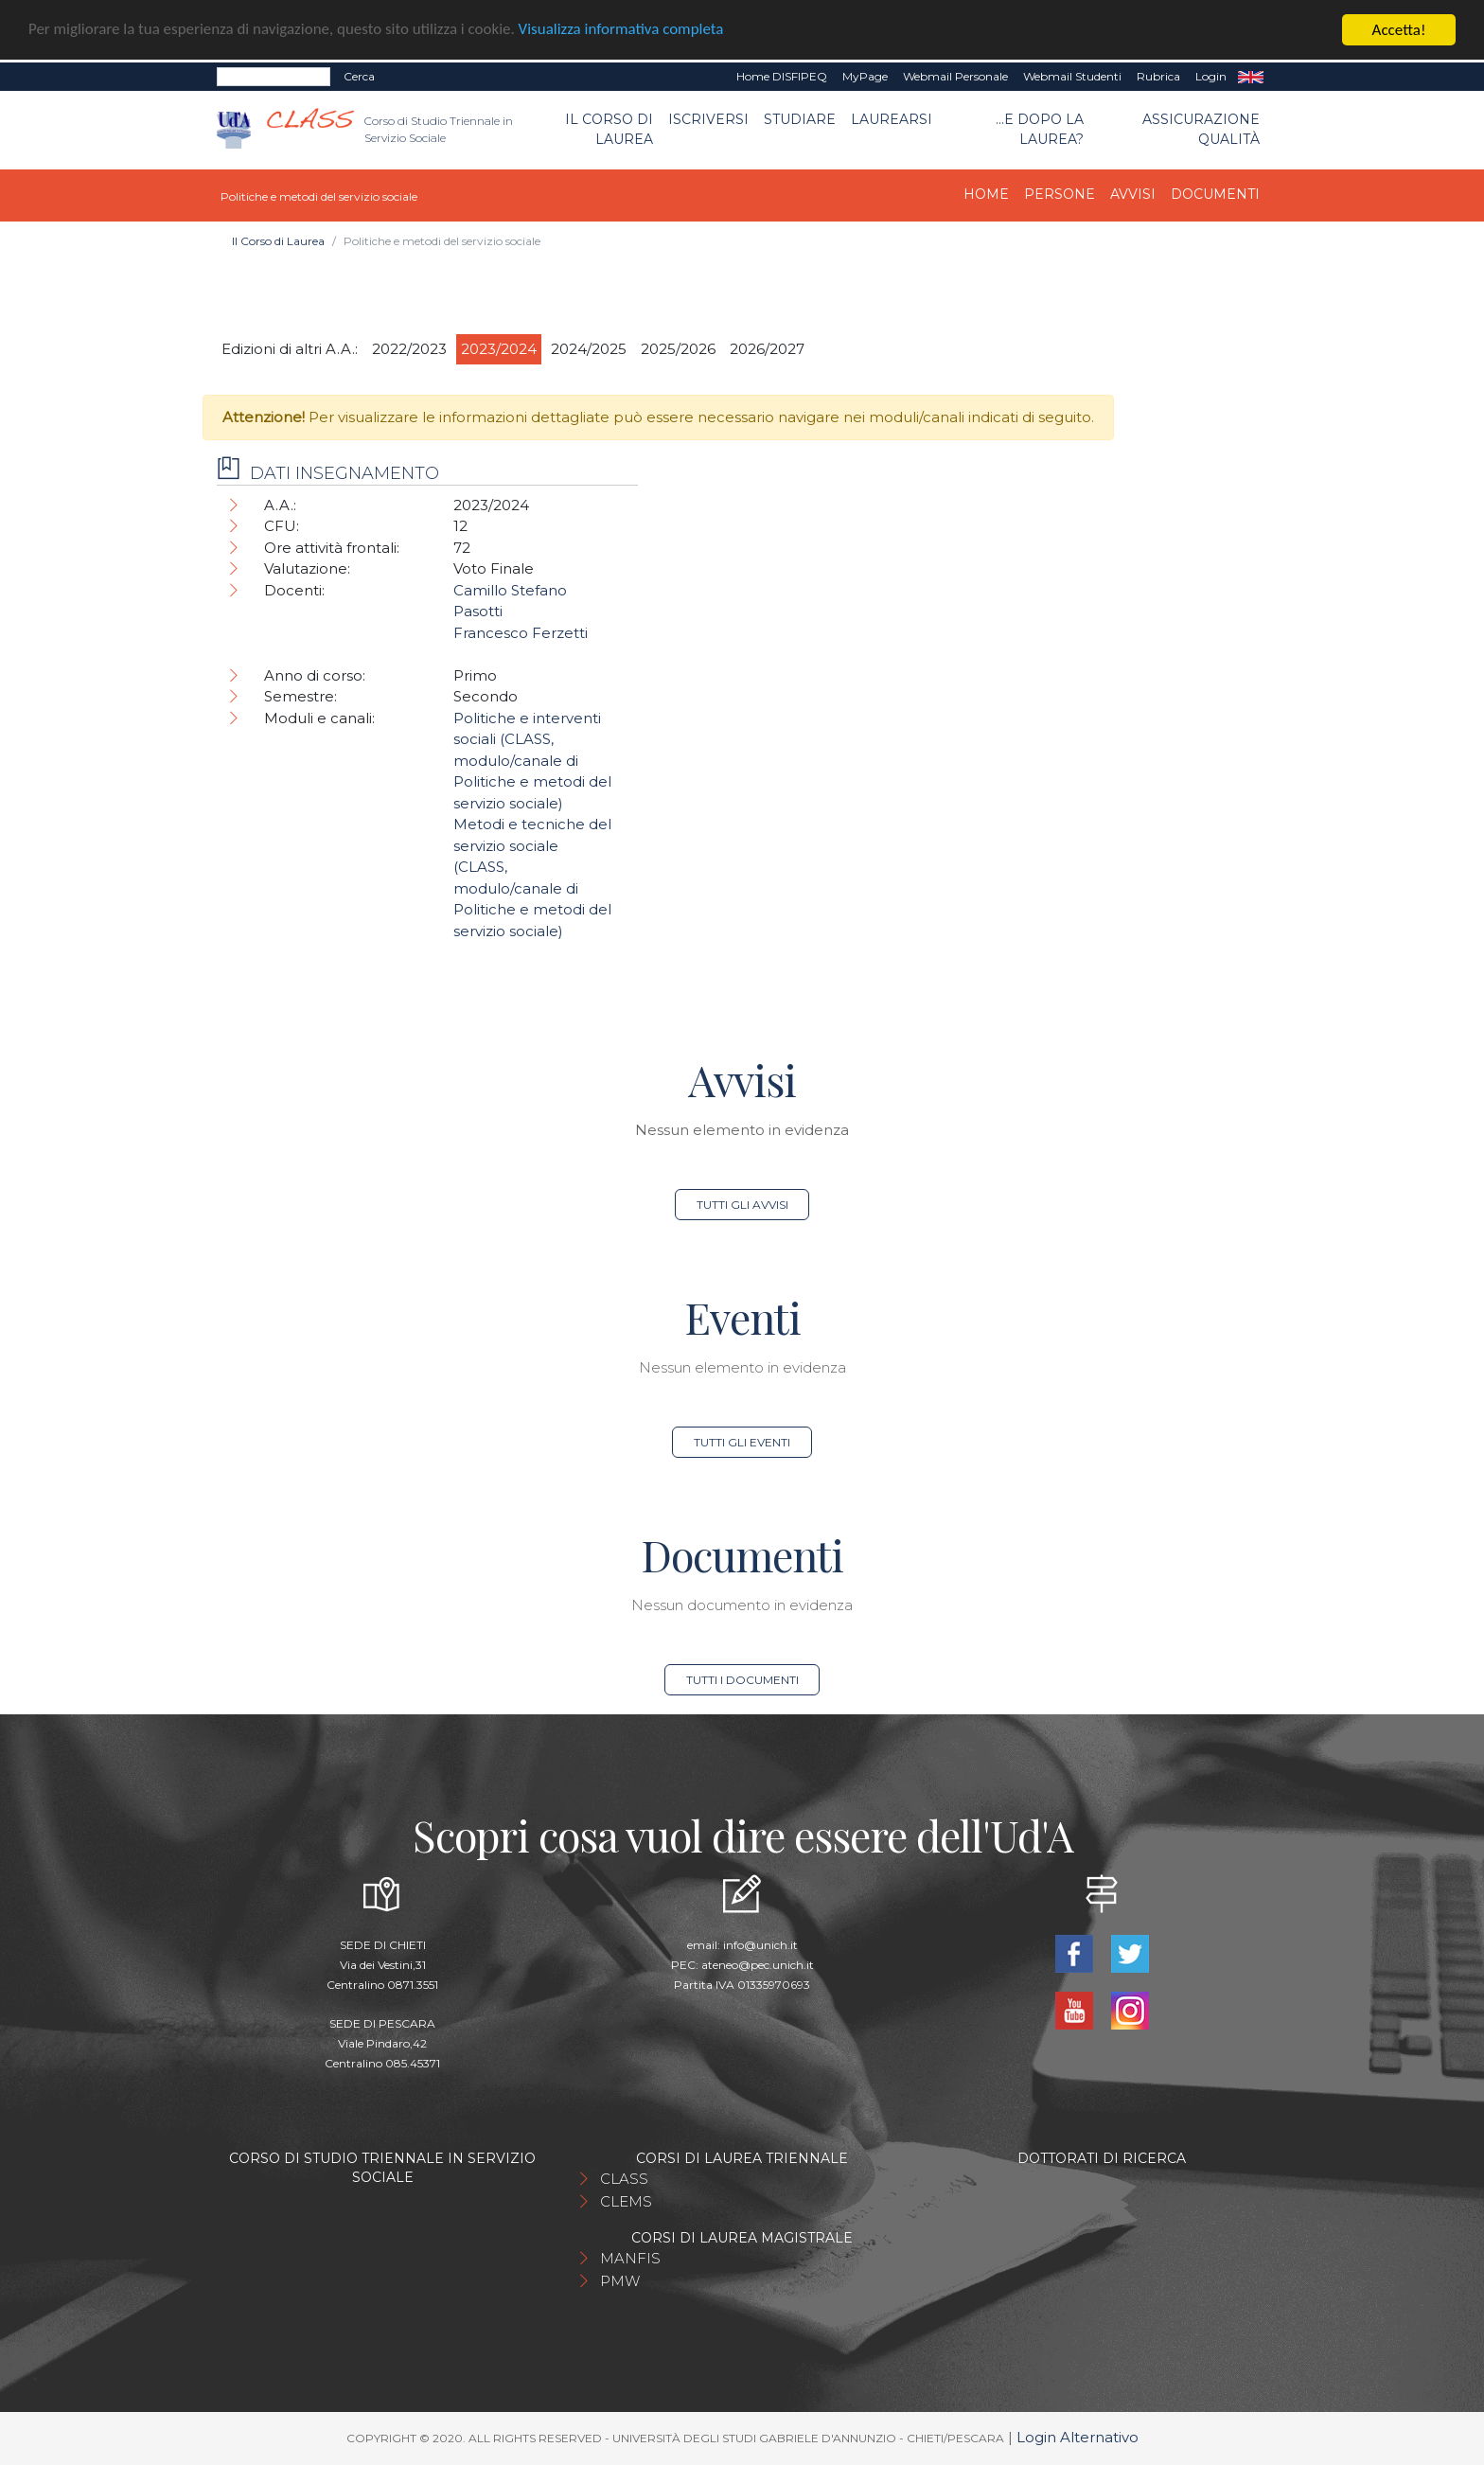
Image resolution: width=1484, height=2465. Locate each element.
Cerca (359, 76)
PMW (620, 2281)
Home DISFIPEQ (781, 76)
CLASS (624, 2179)
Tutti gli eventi (742, 1442)
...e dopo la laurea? (1040, 129)
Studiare (800, 119)
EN (1250, 76)
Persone (1059, 194)
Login (1211, 76)
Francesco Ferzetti (520, 633)
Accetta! (1399, 30)
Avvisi (1133, 194)
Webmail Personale (955, 76)
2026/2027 (767, 349)
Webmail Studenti (1072, 76)
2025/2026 (678, 349)
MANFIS (630, 2258)
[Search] (273, 76)
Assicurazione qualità (1201, 129)
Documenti (1215, 194)
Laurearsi (891, 119)
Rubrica (1158, 76)
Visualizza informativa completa (624, 31)
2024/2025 (589, 349)
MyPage (865, 76)
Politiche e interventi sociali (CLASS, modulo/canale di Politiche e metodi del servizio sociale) (532, 760)
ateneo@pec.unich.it (757, 1965)
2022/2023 (409, 349)
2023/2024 (499, 349)
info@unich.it (760, 1945)
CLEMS (626, 2201)
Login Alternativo (1077, 2437)
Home (986, 194)
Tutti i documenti (742, 1680)
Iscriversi (708, 119)
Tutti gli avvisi (742, 1204)
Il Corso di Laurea (609, 129)
